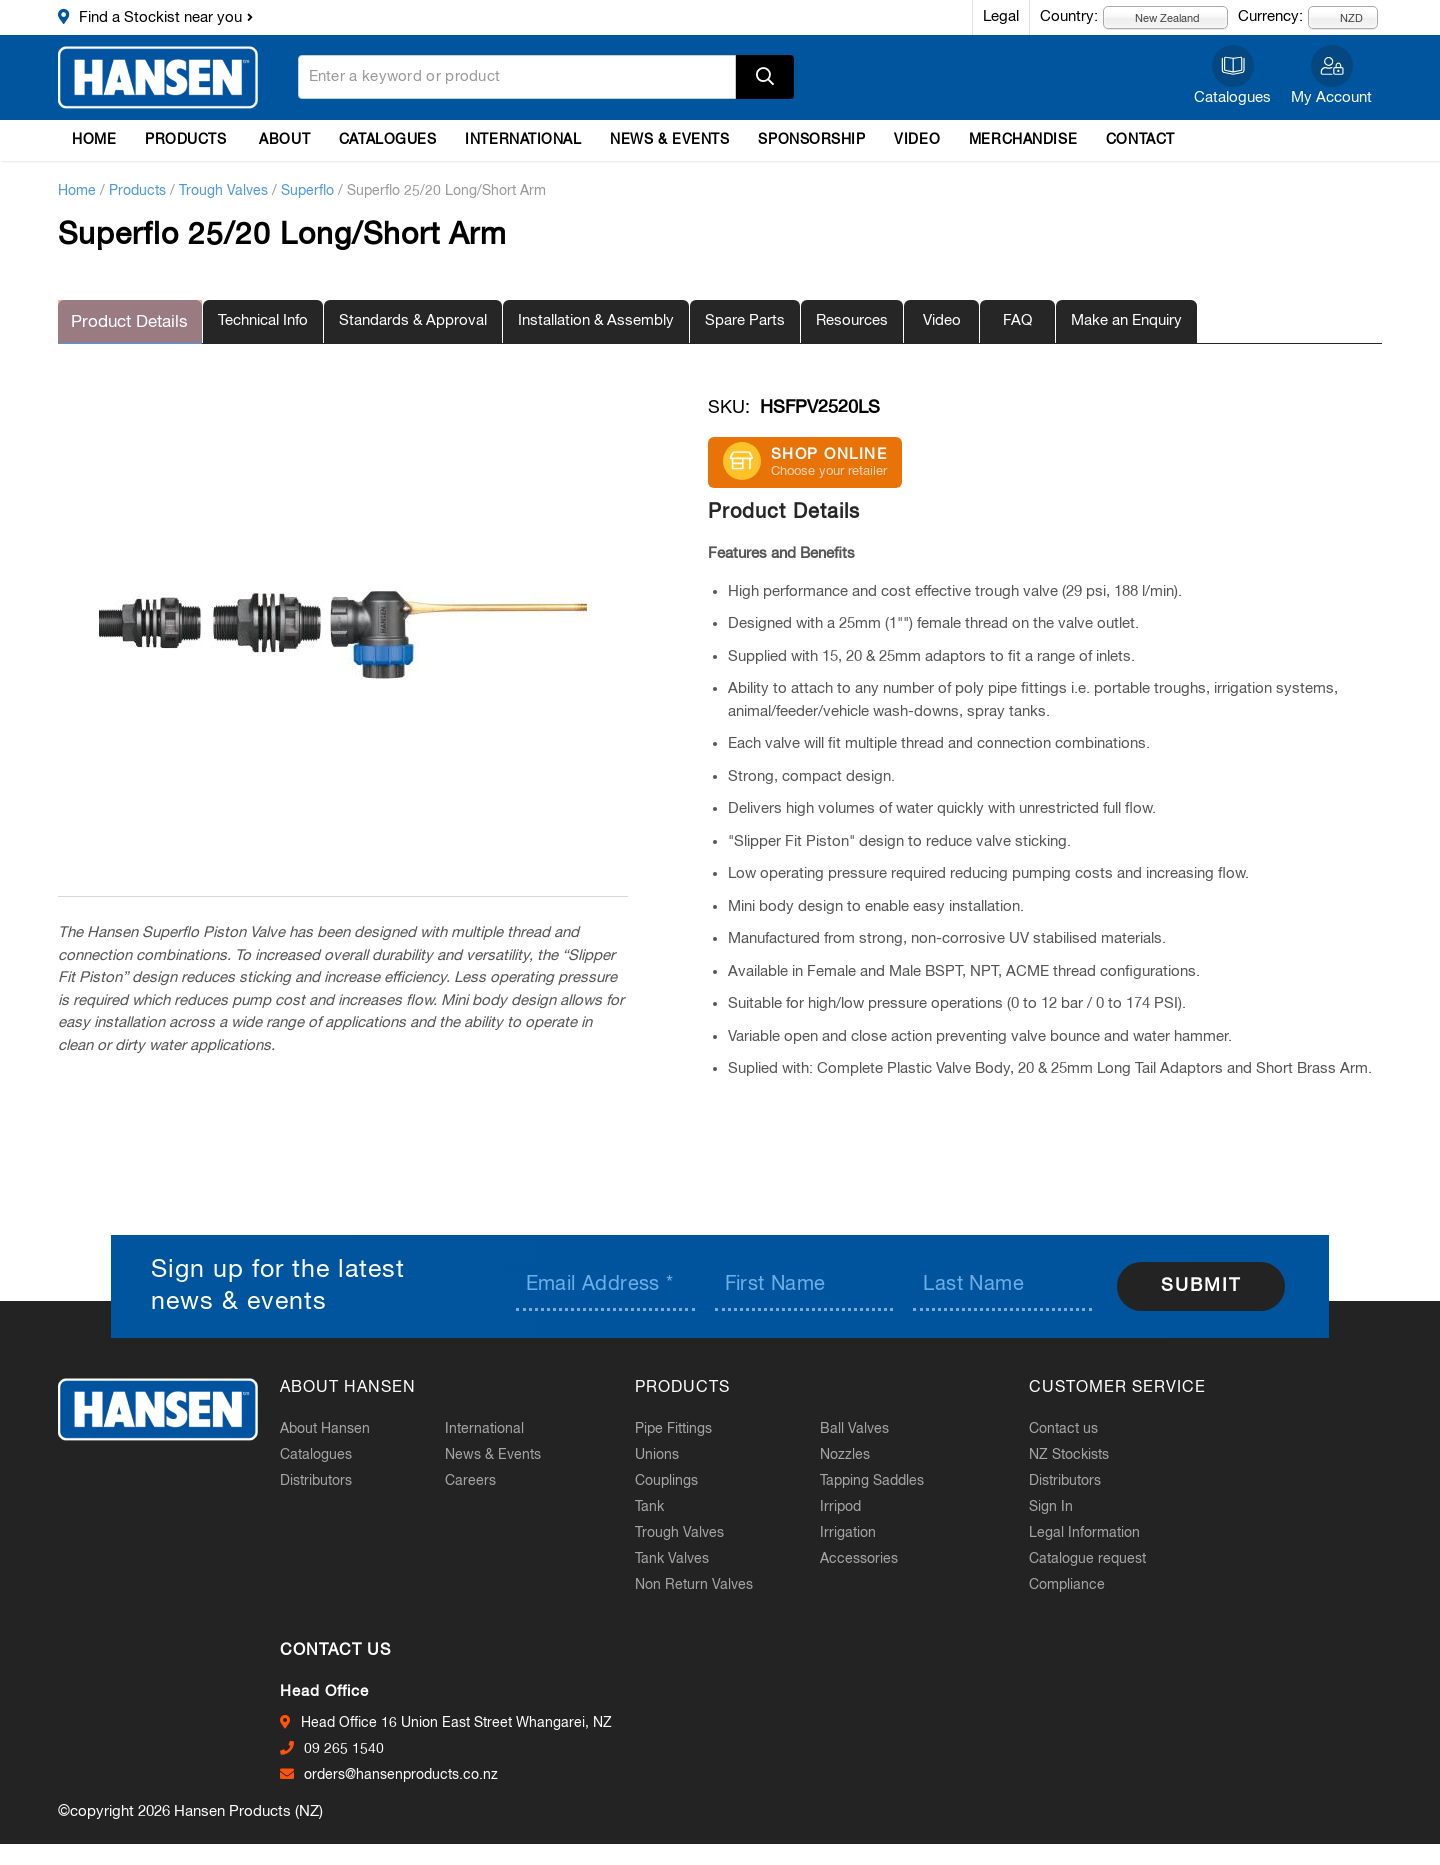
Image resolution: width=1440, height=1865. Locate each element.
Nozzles (858, 1453)
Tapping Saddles (885, 1479)
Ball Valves (867, 1427)
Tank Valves (690, 1557)
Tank (667, 1505)
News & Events (669, 140)
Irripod (853, 1505)
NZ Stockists (1078, 1453)
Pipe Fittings (691, 1427)
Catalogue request (1096, 1557)
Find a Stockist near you (160, 17)
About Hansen (343, 1427)
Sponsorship (811, 140)
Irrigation (861, 1531)
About (284, 140)
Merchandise (1023, 140)
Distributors (334, 1479)
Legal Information (1093, 1531)
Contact (1140, 140)
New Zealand (1156, 17)
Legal (1001, 16)
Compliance (1076, 1583)
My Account (1331, 97)
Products (185, 140)
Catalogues (1232, 97)
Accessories (872, 1557)
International (523, 140)
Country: (1069, 16)
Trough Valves (223, 191)
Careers (488, 1479)
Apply (765, 77)
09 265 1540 (362, 1748)
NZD (1340, 17)
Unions (675, 1453)
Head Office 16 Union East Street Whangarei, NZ (474, 1722)
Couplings (684, 1479)
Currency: (1270, 16)
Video (917, 140)
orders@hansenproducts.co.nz (419, 1774)
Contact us (1072, 1427)
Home (94, 140)
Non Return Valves (712, 1583)
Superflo (307, 191)
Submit (1201, 1285)
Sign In (1060, 1505)
